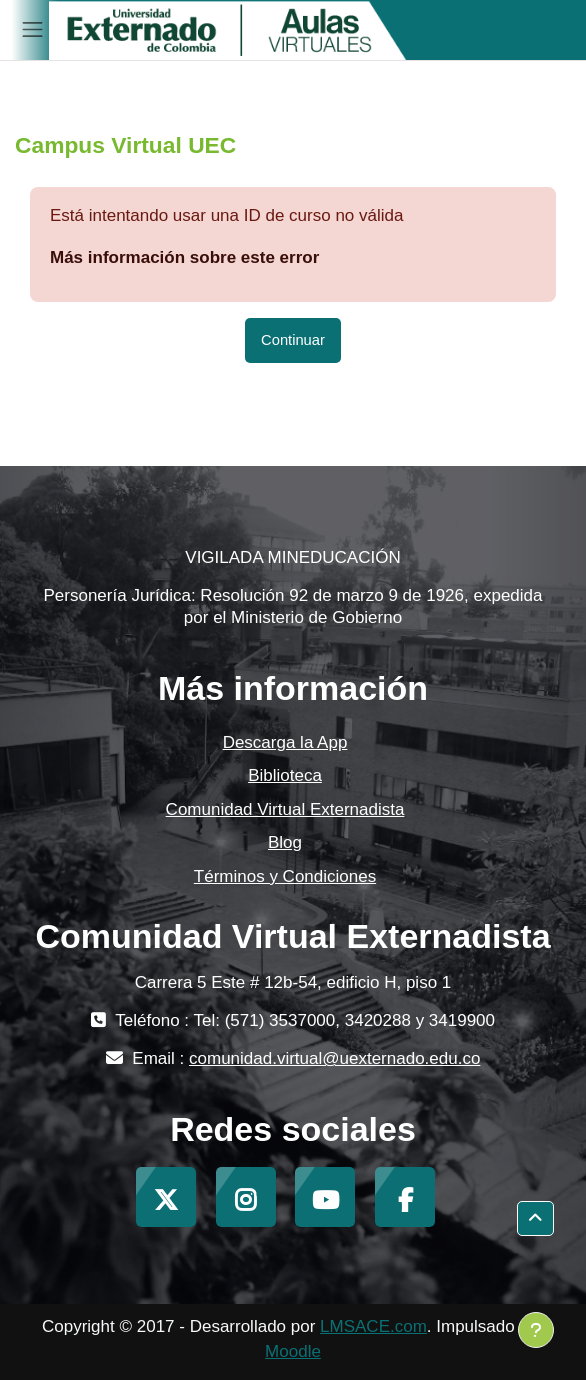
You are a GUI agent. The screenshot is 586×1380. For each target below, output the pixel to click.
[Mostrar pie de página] (536, 1330)
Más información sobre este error (184, 257)
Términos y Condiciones (285, 876)
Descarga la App (285, 742)
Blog (285, 842)
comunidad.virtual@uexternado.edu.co (334, 1058)
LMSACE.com (373, 1326)
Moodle (293, 1351)
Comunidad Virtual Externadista (285, 809)
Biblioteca (285, 775)
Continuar (293, 340)
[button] (535, 1219)
